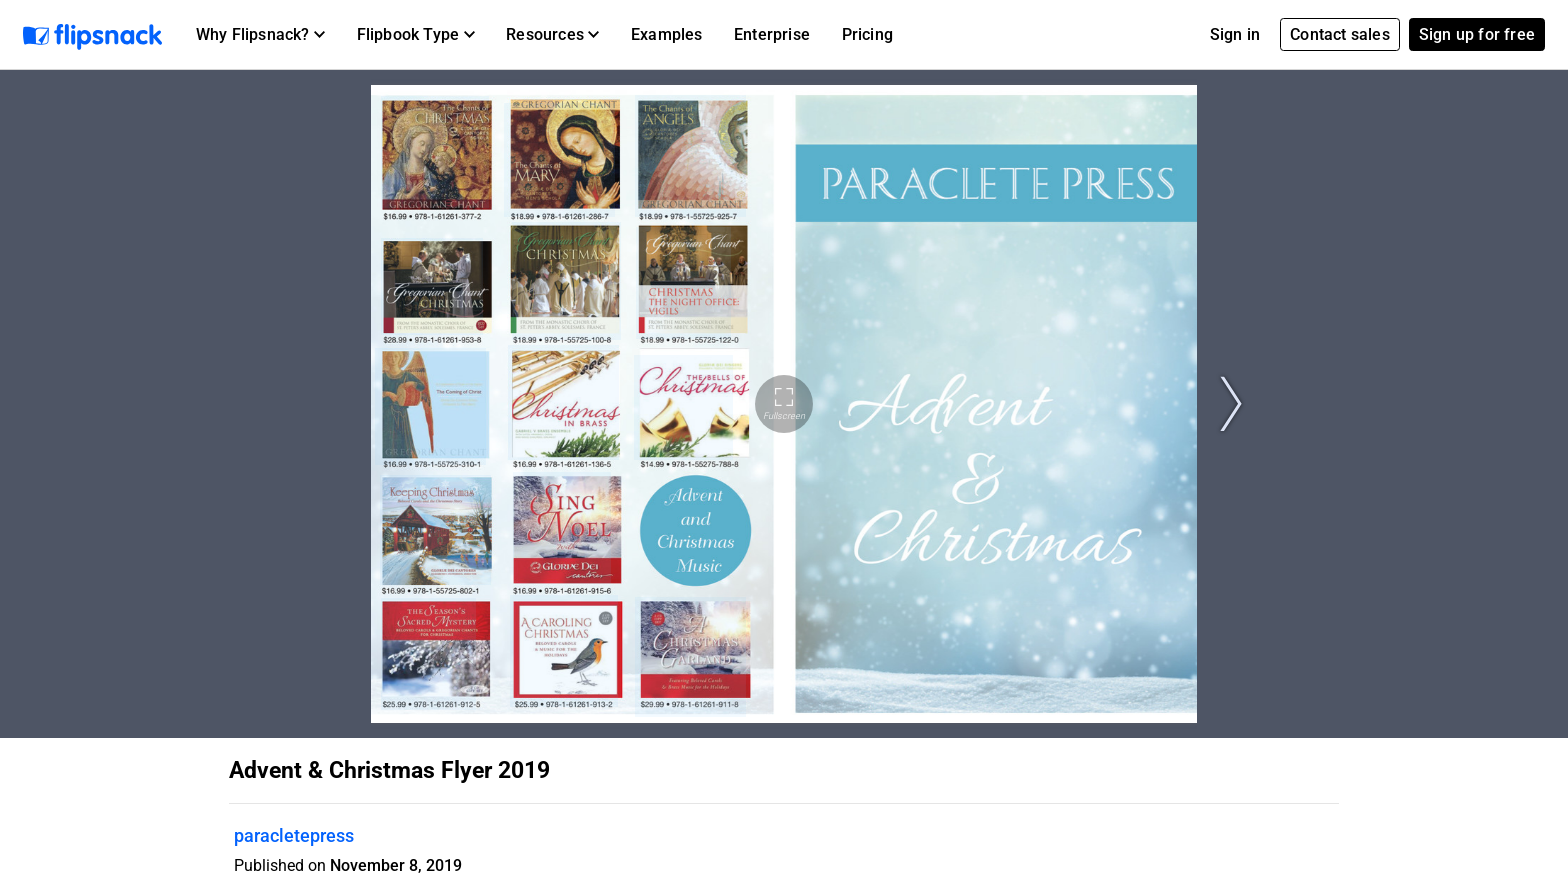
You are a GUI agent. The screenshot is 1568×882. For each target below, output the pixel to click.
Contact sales (1340, 34)
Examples (667, 34)
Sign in (1235, 34)
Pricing (867, 34)
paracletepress (294, 835)
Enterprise (772, 34)
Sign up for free (1477, 34)
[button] (260, 35)
